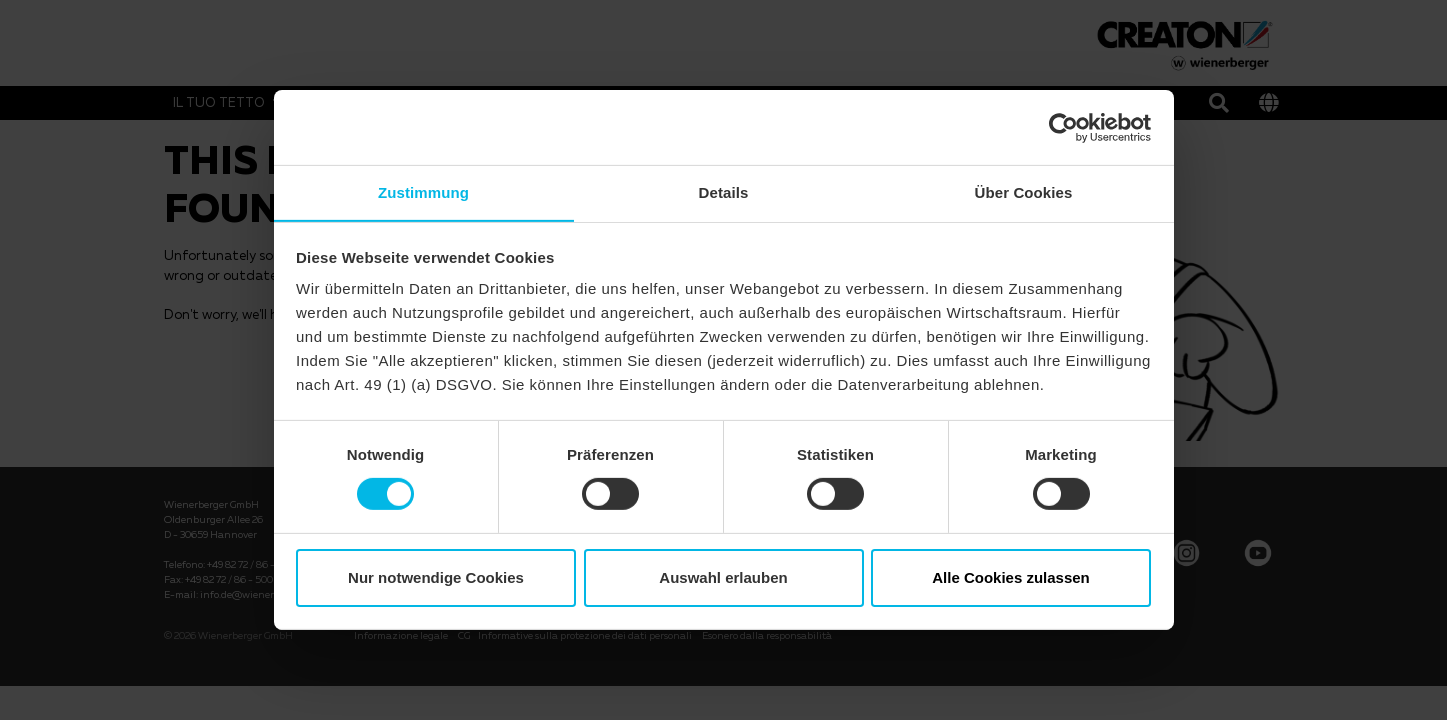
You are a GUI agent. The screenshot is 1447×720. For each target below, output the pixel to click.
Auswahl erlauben (723, 577)
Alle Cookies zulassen (1011, 577)
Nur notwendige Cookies (436, 577)
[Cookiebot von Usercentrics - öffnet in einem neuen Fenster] (1063, 127)
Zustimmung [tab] (423, 191)
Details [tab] (724, 191)
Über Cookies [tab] (1024, 191)
